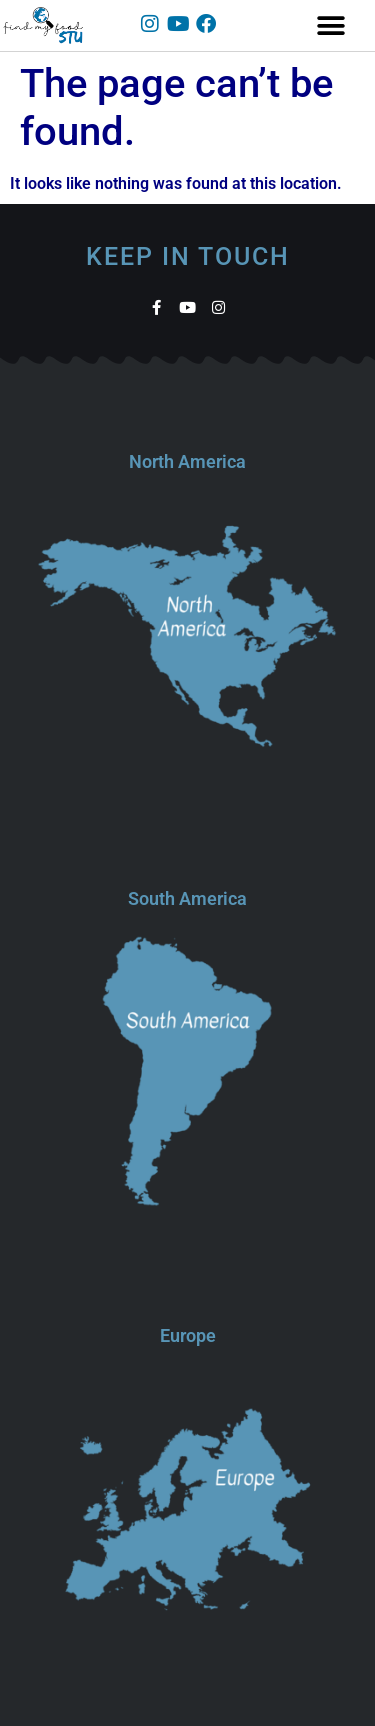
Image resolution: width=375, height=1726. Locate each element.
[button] (331, 25)
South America (187, 898)
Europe (188, 1335)
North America (187, 461)
